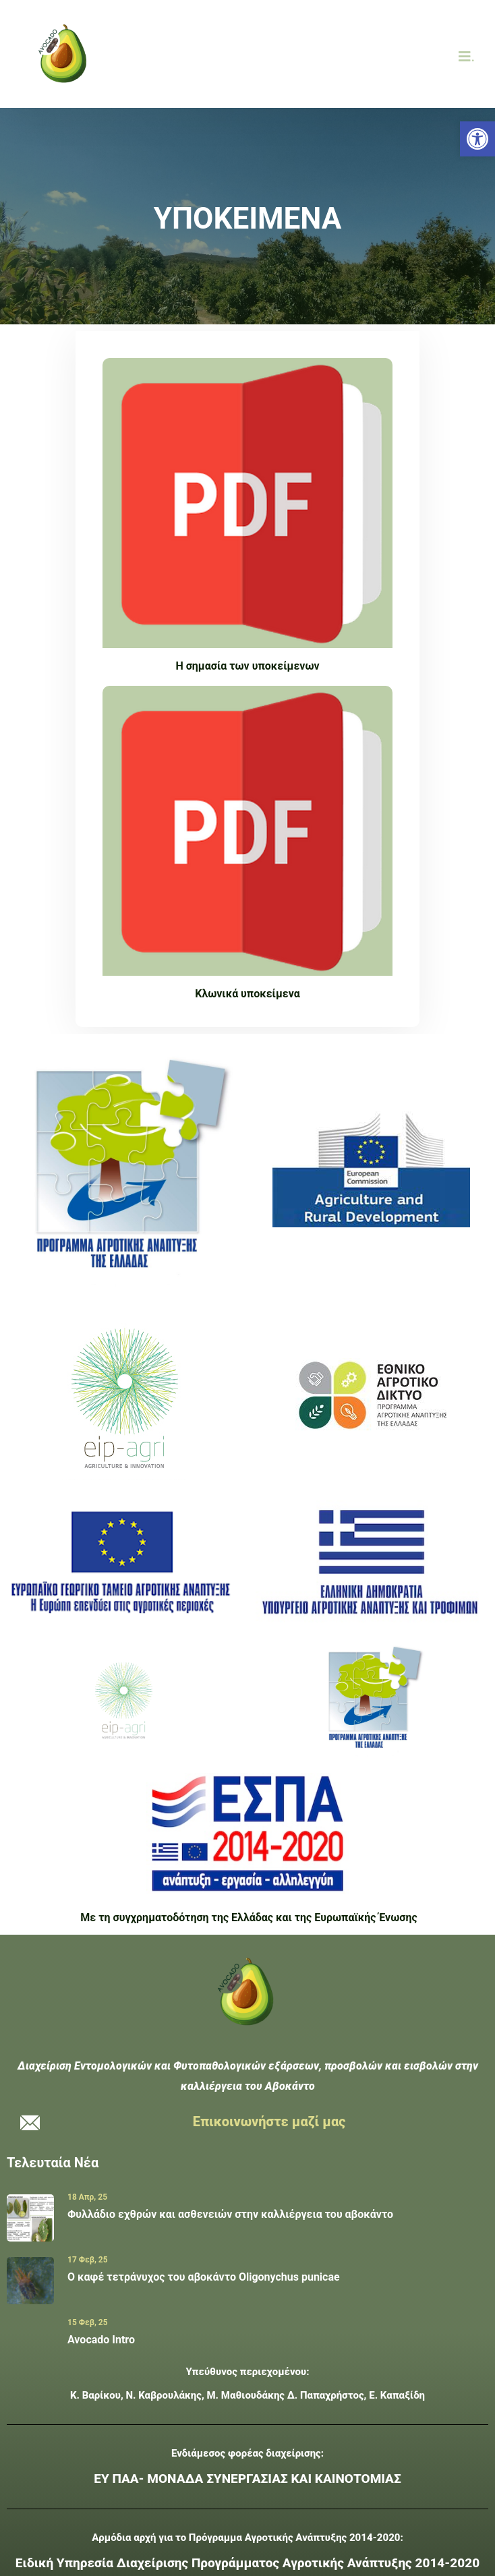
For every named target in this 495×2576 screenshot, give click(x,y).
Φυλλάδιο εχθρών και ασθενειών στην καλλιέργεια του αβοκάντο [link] (230, 2214)
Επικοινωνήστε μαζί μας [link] (269, 2121)
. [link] (467, 57)
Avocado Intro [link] (101, 2339)
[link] (477, 138)
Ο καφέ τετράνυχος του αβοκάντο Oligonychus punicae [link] (203, 2277)
